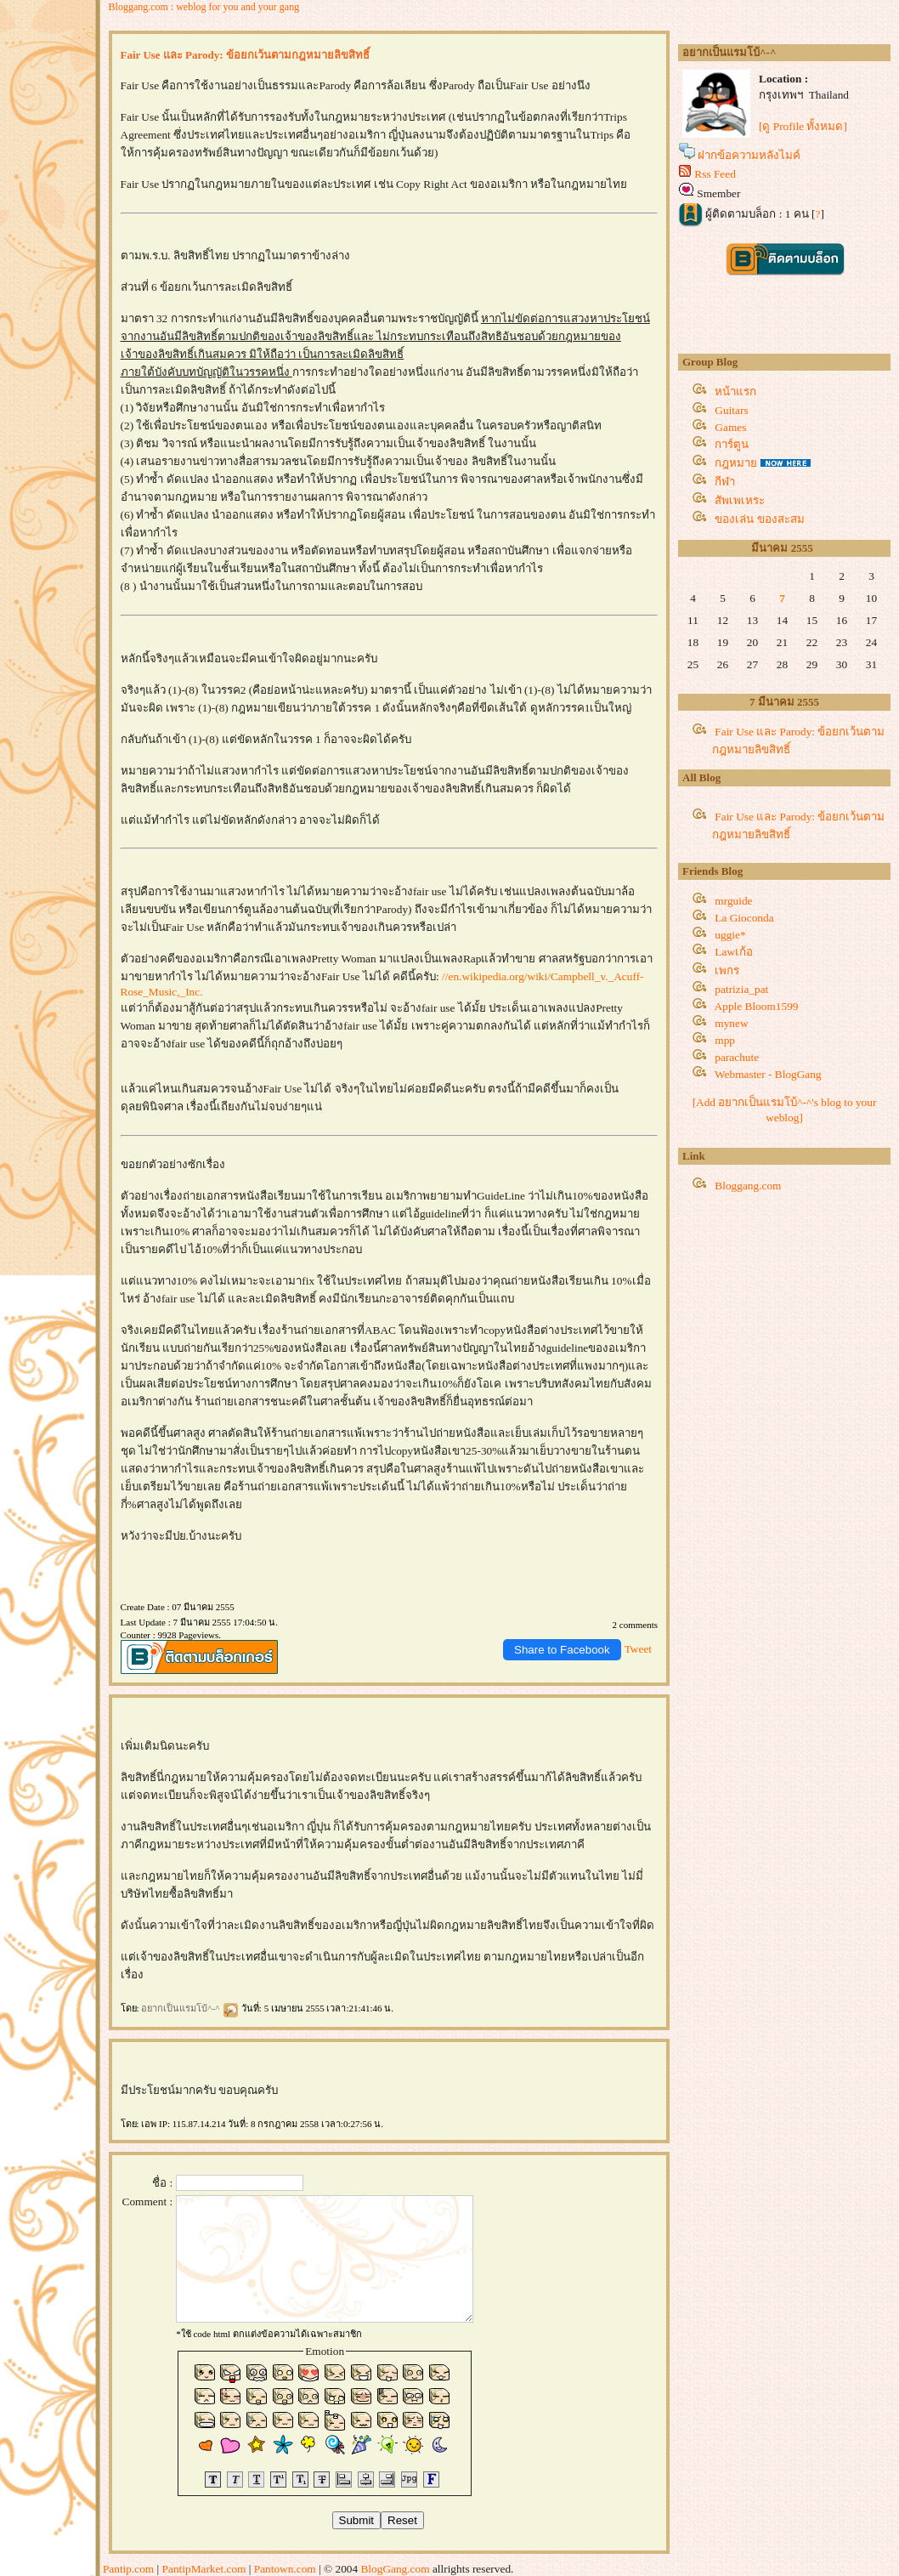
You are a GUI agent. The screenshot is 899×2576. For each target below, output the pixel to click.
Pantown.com (285, 2568)
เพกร (727, 970)
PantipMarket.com (204, 2568)
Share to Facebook (562, 1649)
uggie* (730, 934)
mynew (731, 1023)
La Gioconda (744, 917)
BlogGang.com (394, 2568)
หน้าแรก (735, 391)
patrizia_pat (741, 989)
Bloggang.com (748, 1185)
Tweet (638, 1649)
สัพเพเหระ (740, 500)
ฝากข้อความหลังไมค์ (749, 155)
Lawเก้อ (734, 951)
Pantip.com (128, 2568)
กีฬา (725, 481)
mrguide (733, 900)
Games (730, 427)
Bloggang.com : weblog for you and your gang (204, 7)
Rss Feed (715, 173)
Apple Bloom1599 (757, 1006)
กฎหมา (736, 463)
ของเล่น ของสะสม (759, 519)
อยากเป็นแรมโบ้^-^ (190, 2008)
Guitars (731, 410)
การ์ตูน (732, 444)
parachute (737, 1057)
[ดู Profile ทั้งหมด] (803, 126)
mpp (725, 1040)
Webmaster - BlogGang (768, 1074)
